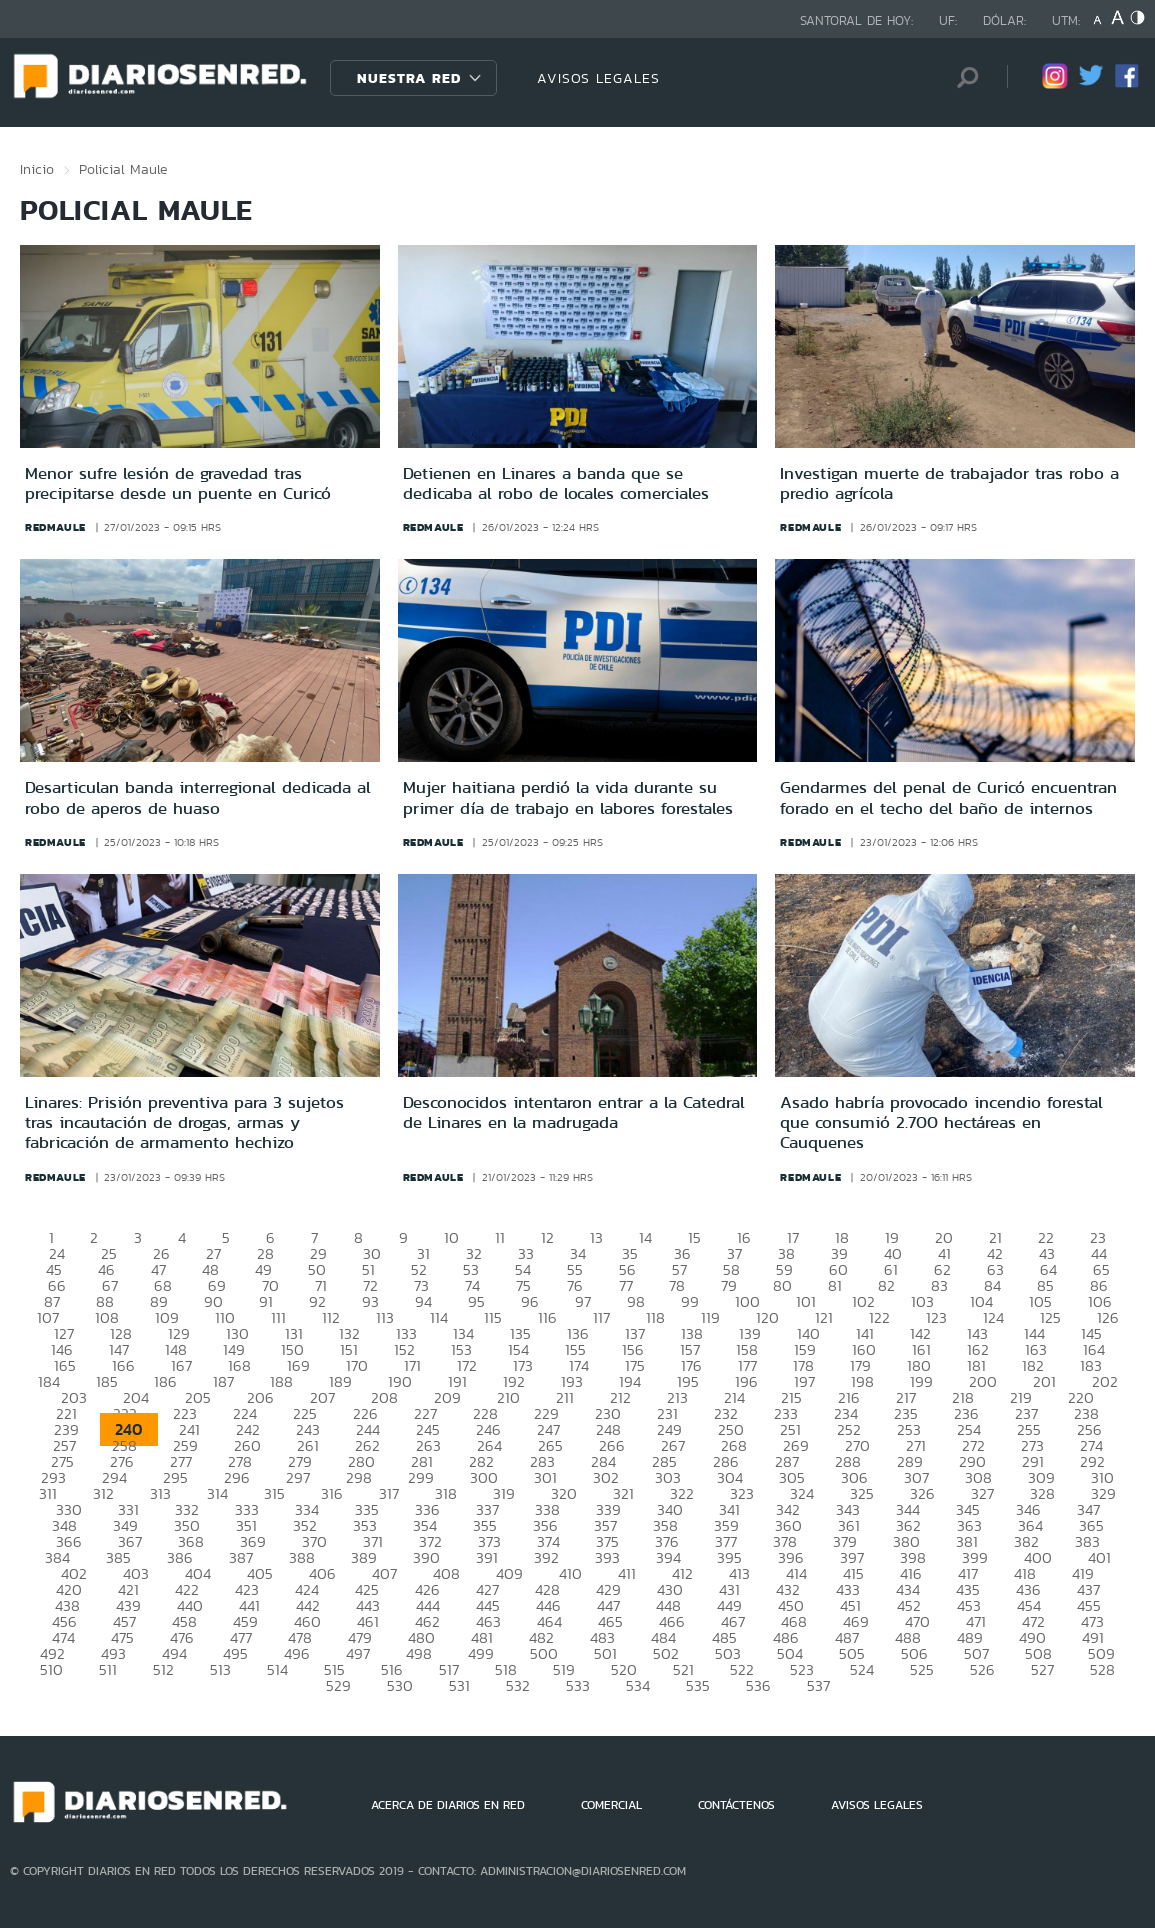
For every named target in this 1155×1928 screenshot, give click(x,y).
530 (400, 1685)
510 (51, 1669)
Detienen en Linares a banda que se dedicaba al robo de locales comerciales (556, 483)
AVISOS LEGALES (598, 78)
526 (982, 1669)
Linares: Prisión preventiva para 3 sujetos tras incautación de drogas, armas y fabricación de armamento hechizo (184, 1122)
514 (277, 1669)
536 (758, 1685)
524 (862, 1669)
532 (518, 1685)
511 (108, 1669)
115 (493, 1317)
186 (165, 1381)
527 (1042, 1669)
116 (547, 1317)
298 (359, 1477)
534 (638, 1685)
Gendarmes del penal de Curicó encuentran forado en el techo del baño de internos (948, 797)
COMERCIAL (611, 1805)
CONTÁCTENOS (736, 1805)
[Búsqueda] (962, 77)
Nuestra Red (409, 78)
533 (578, 1685)
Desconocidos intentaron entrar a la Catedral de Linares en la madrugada (574, 1112)
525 (922, 1669)
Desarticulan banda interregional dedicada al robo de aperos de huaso (198, 797)
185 (107, 1381)
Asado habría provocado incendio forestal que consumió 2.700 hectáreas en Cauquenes (941, 1122)
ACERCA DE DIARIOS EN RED (448, 1805)
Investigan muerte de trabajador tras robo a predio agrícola (949, 483)
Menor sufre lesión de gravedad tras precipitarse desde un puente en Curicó (178, 483)
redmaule (55, 527)
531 (459, 1685)
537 (818, 1685)
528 (1102, 1669)
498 (419, 1653)
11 (500, 1237)
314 (217, 1493)
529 (338, 1685)
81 (835, 1285)
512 (163, 1669)
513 (220, 1669)
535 (698, 1685)
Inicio (37, 169)
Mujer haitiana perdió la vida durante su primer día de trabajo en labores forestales (568, 797)
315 (274, 1493)
